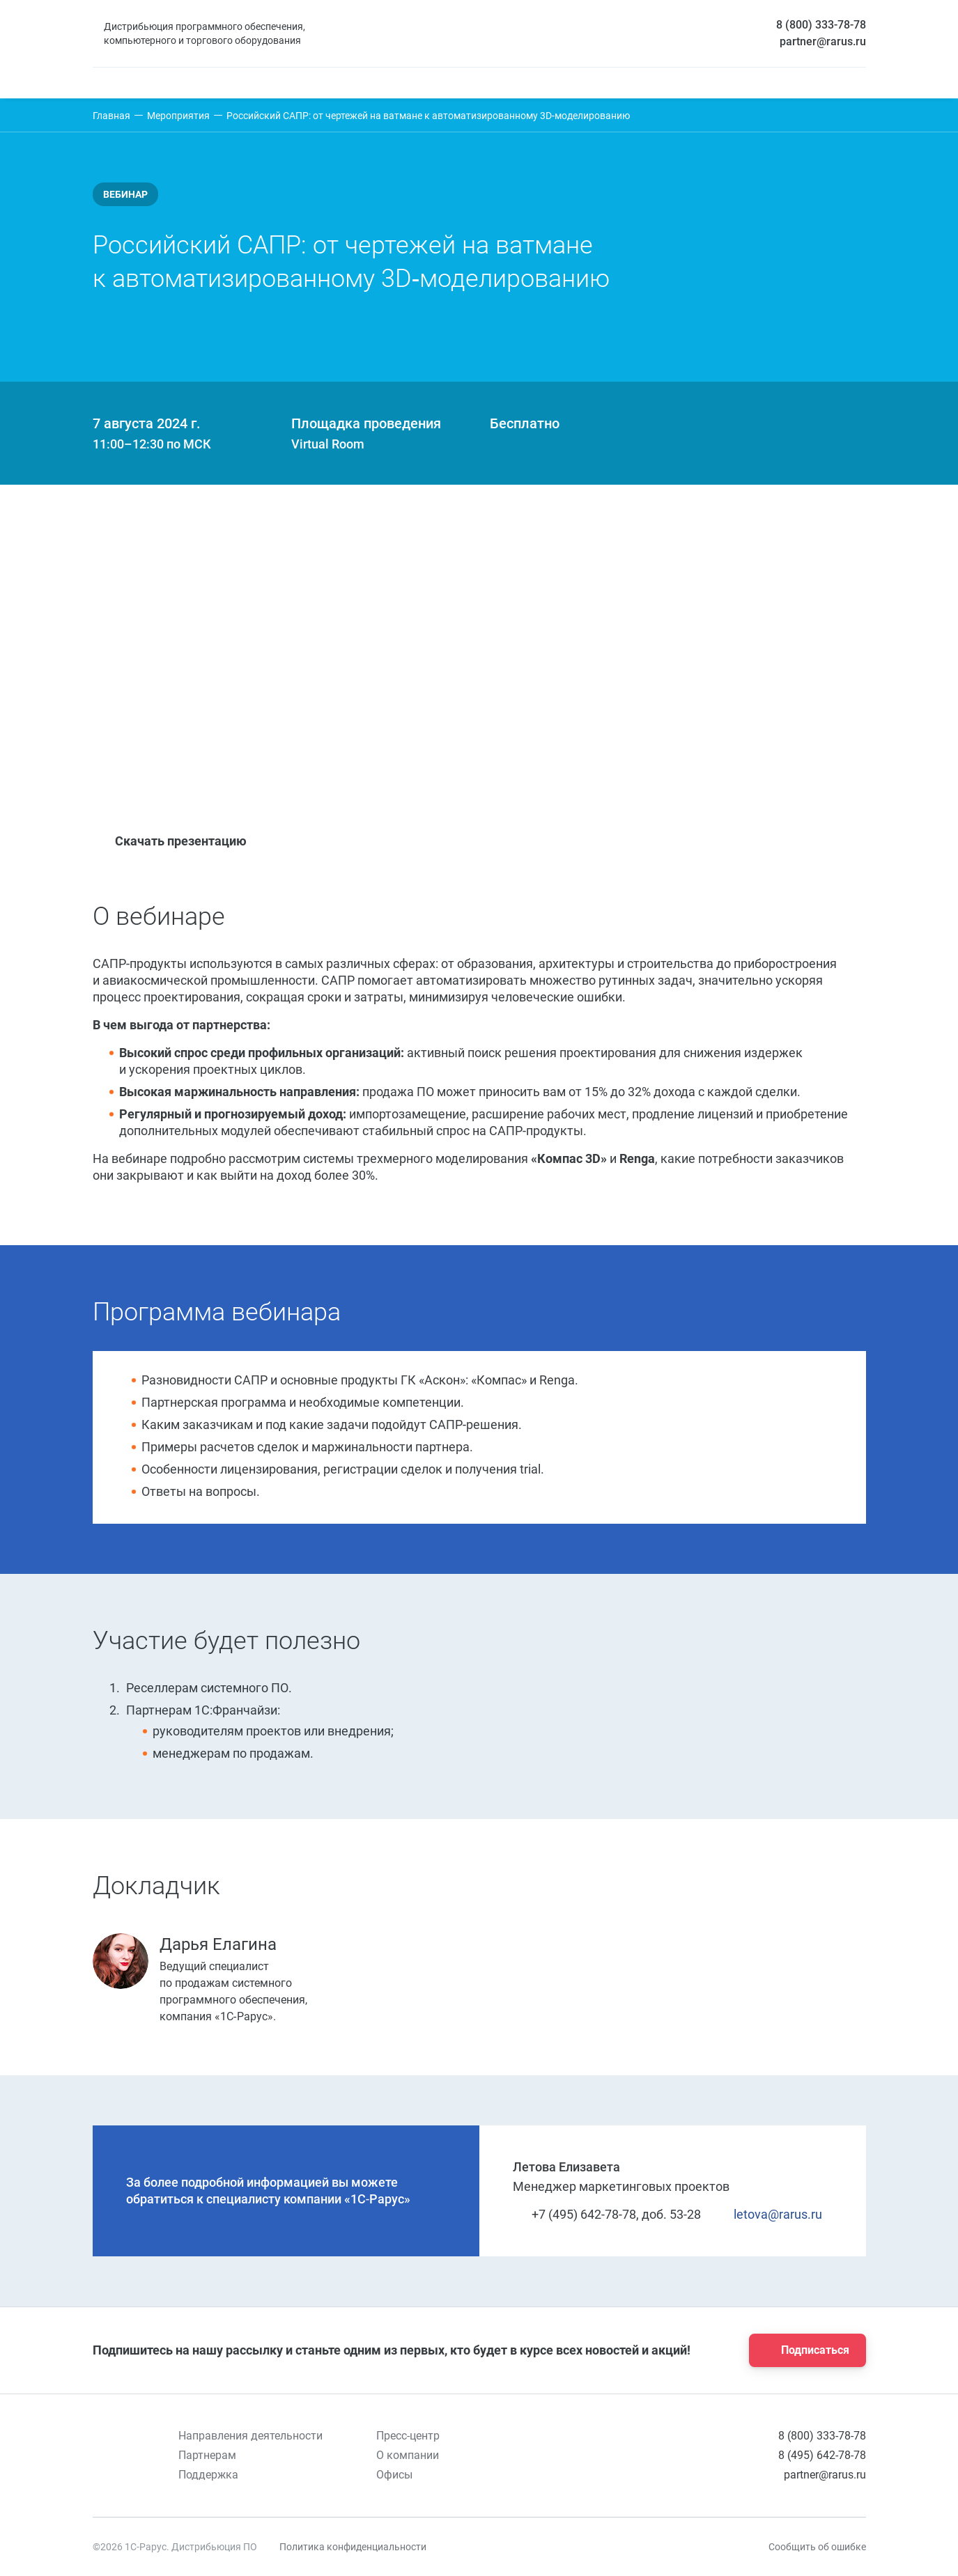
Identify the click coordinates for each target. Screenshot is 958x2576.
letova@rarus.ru (770, 2214)
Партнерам (207, 2455)
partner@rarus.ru (823, 41)
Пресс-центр (408, 2435)
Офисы (394, 2474)
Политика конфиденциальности (352, 2546)
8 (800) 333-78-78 (821, 24)
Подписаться (803, 2350)
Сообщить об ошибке (817, 2546)
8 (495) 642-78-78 (822, 2455)
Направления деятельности (250, 2435)
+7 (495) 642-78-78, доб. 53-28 (607, 2214)
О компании (407, 2455)
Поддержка (208, 2474)
